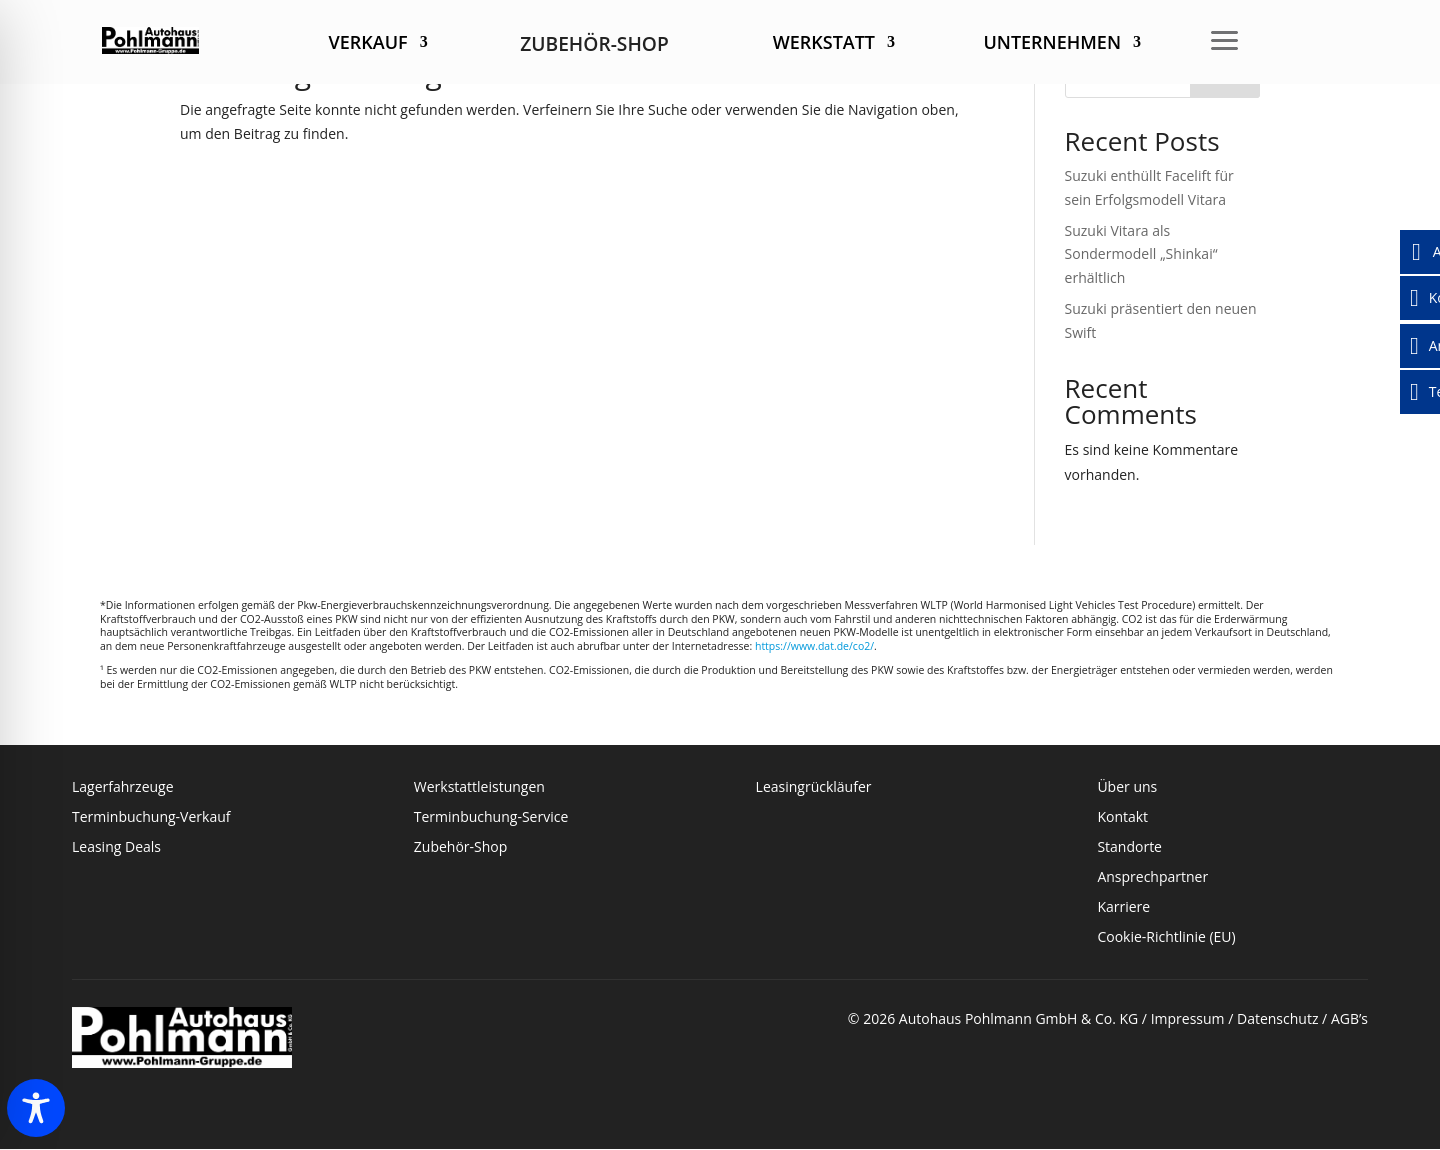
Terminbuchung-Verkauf (151, 818)
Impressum (1188, 1018)
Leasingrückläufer (814, 788)
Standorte (1129, 848)
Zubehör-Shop (461, 848)
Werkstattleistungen (479, 788)
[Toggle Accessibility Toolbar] (36, 1108)
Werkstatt (824, 44)
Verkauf (368, 44)
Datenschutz (1277, 1018)
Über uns (1127, 788)
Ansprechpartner (1152, 878)
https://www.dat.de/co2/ (814, 646)
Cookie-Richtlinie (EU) (1166, 938)
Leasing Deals (116, 848)
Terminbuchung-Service (491, 818)
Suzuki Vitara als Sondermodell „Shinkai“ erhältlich (1141, 254)
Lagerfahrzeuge (123, 788)
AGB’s (1349, 1018)
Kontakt (1124, 818)
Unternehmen (1052, 44)
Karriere (1123, 908)
